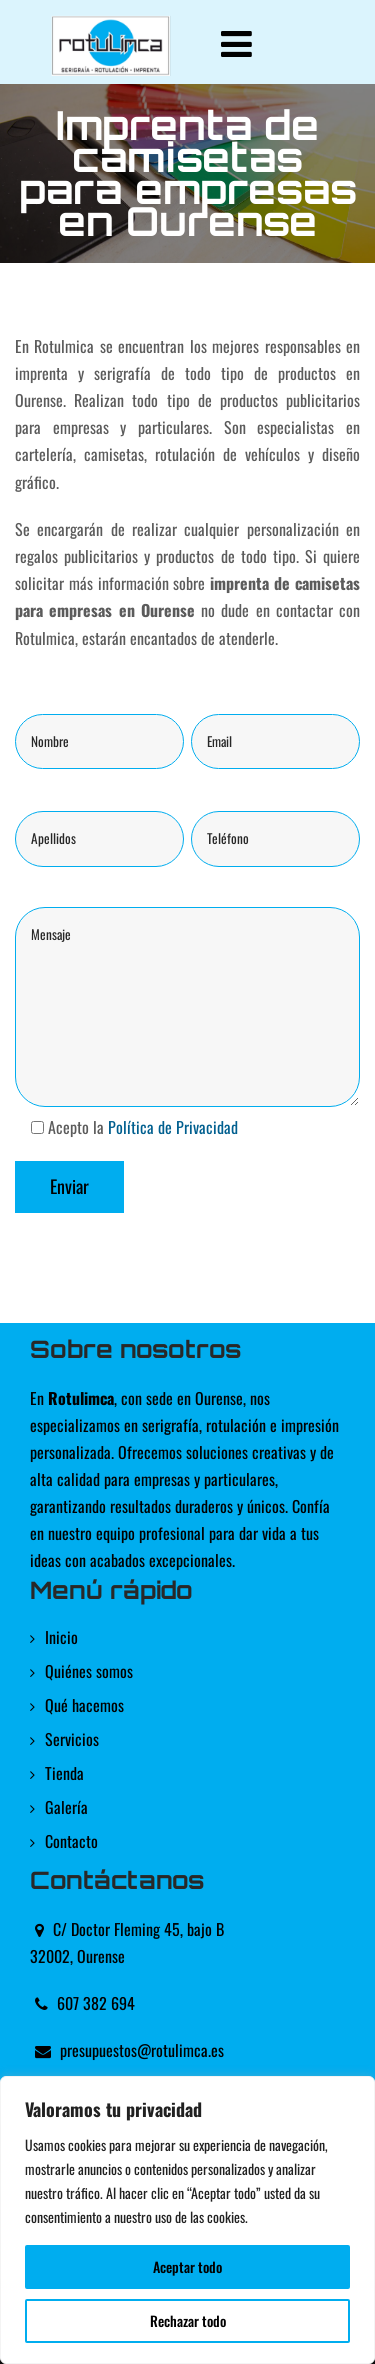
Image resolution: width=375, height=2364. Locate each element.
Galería (66, 1807)
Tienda (64, 1773)
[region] (187, 2220)
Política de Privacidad (173, 1127)
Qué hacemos (84, 1705)
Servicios (72, 1739)
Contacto (71, 1841)
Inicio (61, 1637)
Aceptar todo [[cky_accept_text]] (187, 2266)
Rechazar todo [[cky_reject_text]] (188, 2320)
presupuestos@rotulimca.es (142, 2050)
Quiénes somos (89, 1671)
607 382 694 (96, 2003)
